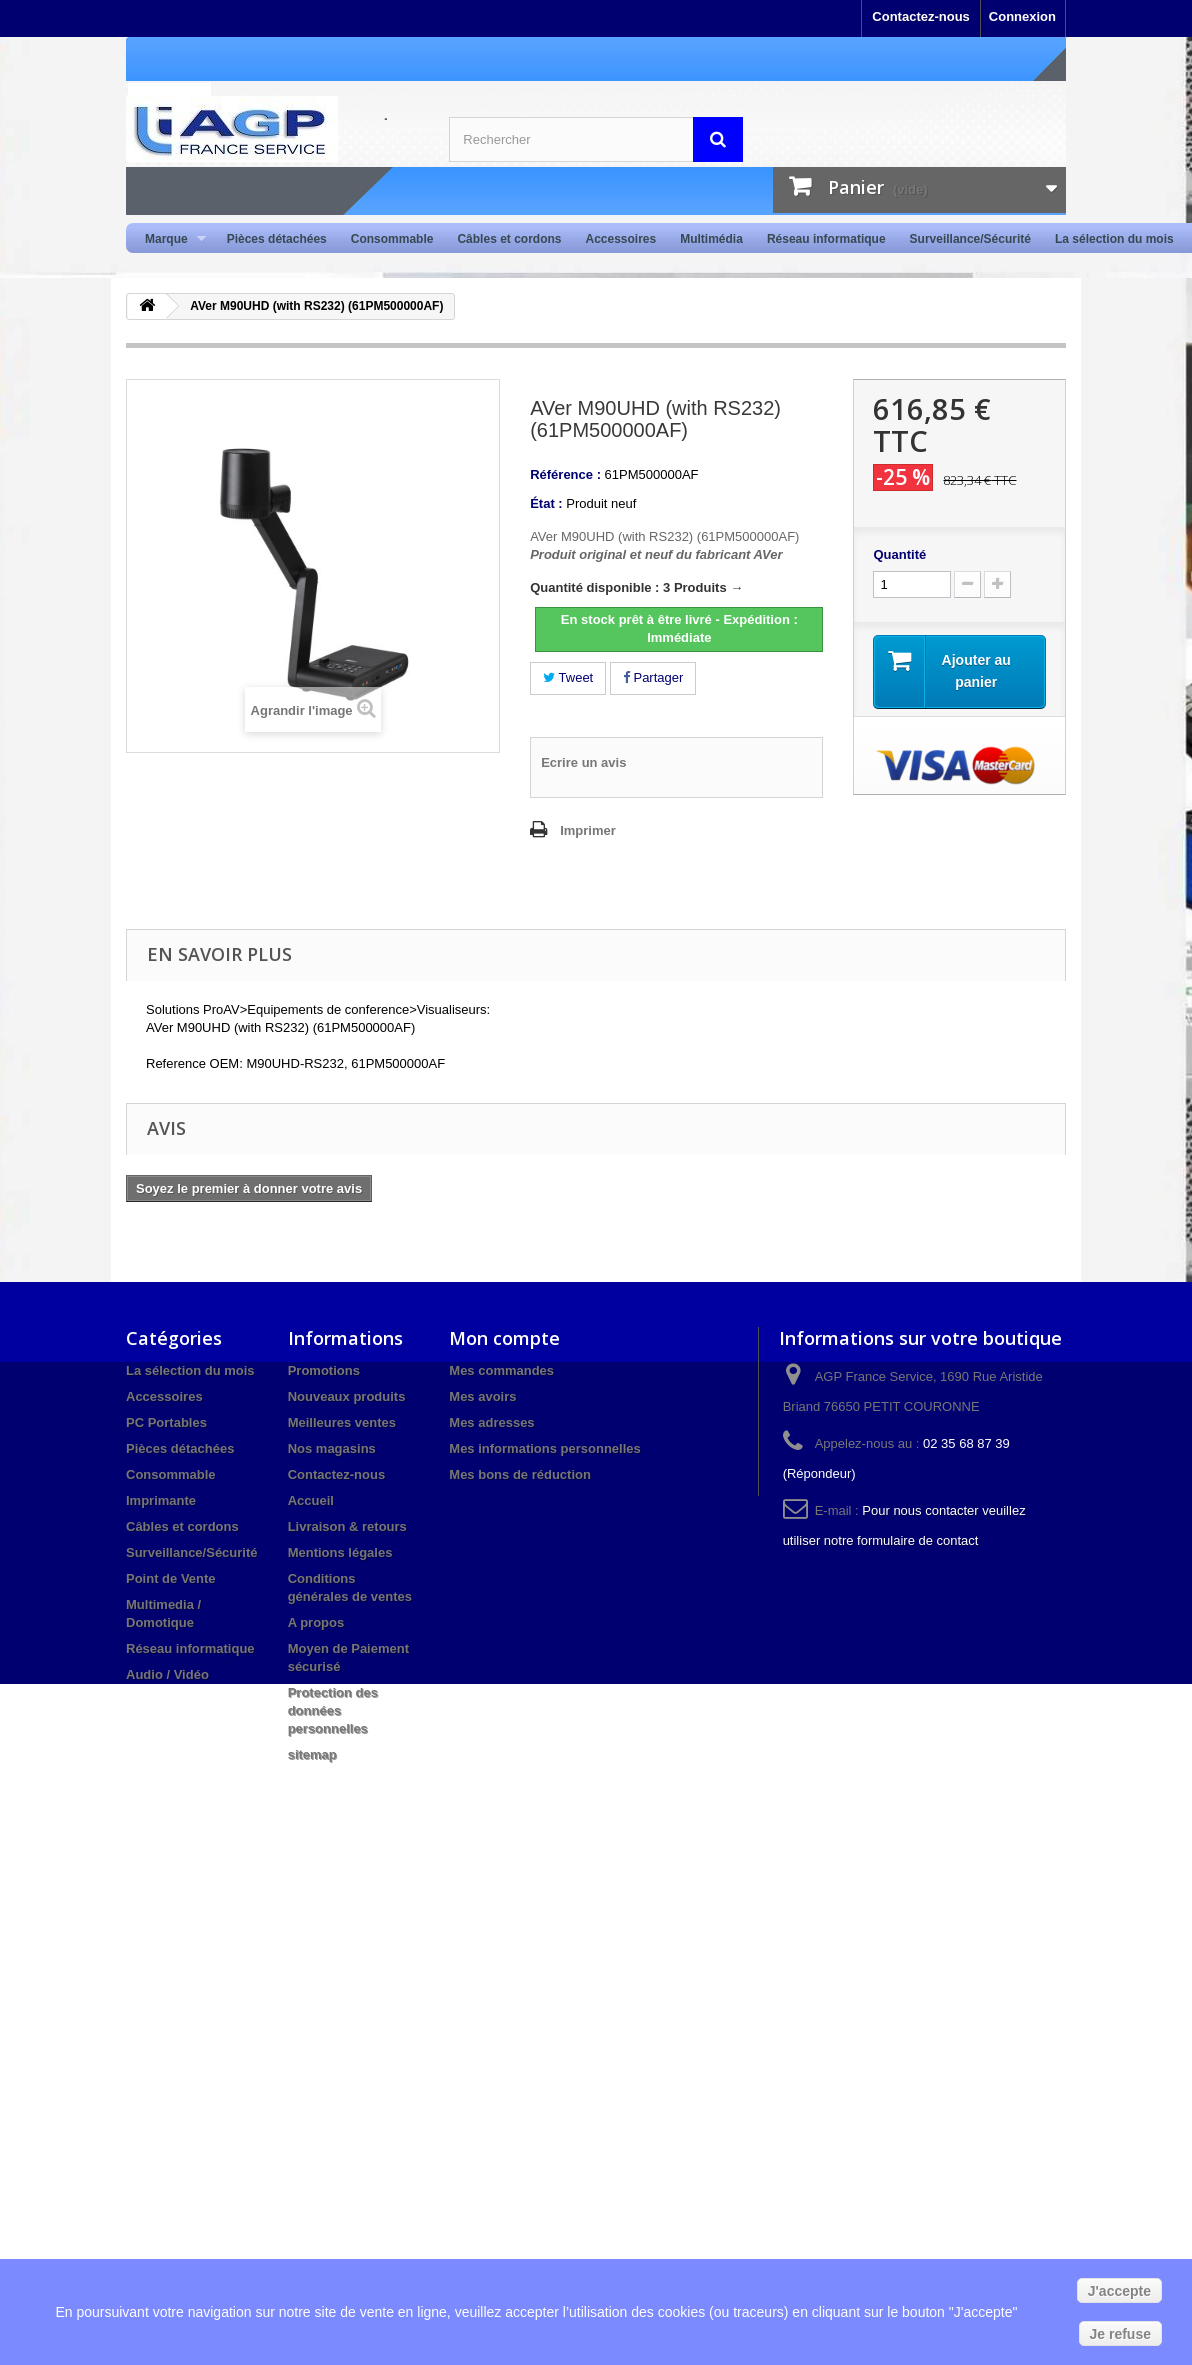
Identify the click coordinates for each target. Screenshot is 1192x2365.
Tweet (568, 677)
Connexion (1022, 16)
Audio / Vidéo (167, 1674)
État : (546, 503)
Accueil (311, 1500)
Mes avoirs (482, 1396)
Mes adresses (491, 1422)
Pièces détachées (277, 239)
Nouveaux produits (347, 1396)
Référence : (565, 474)
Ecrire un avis (583, 762)
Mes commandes (501, 1370)
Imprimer (588, 830)
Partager (653, 677)
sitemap (312, 1754)
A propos (316, 1622)
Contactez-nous (921, 16)
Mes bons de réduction (520, 1474)
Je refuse (1120, 2334)
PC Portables (166, 1422)
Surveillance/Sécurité (970, 239)
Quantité (899, 554)
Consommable (392, 239)
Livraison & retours (347, 1526)
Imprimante (161, 1500)
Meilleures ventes (342, 1422)
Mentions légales (340, 1552)
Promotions (324, 1370)
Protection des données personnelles (333, 1710)
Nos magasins (332, 1448)
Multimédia (711, 239)
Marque (169, 239)
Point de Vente (171, 1578)
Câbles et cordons (509, 239)
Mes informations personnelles (544, 1448)
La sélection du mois (1114, 239)
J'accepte (1119, 2291)
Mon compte (504, 1338)
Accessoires (620, 239)
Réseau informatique (826, 239)
